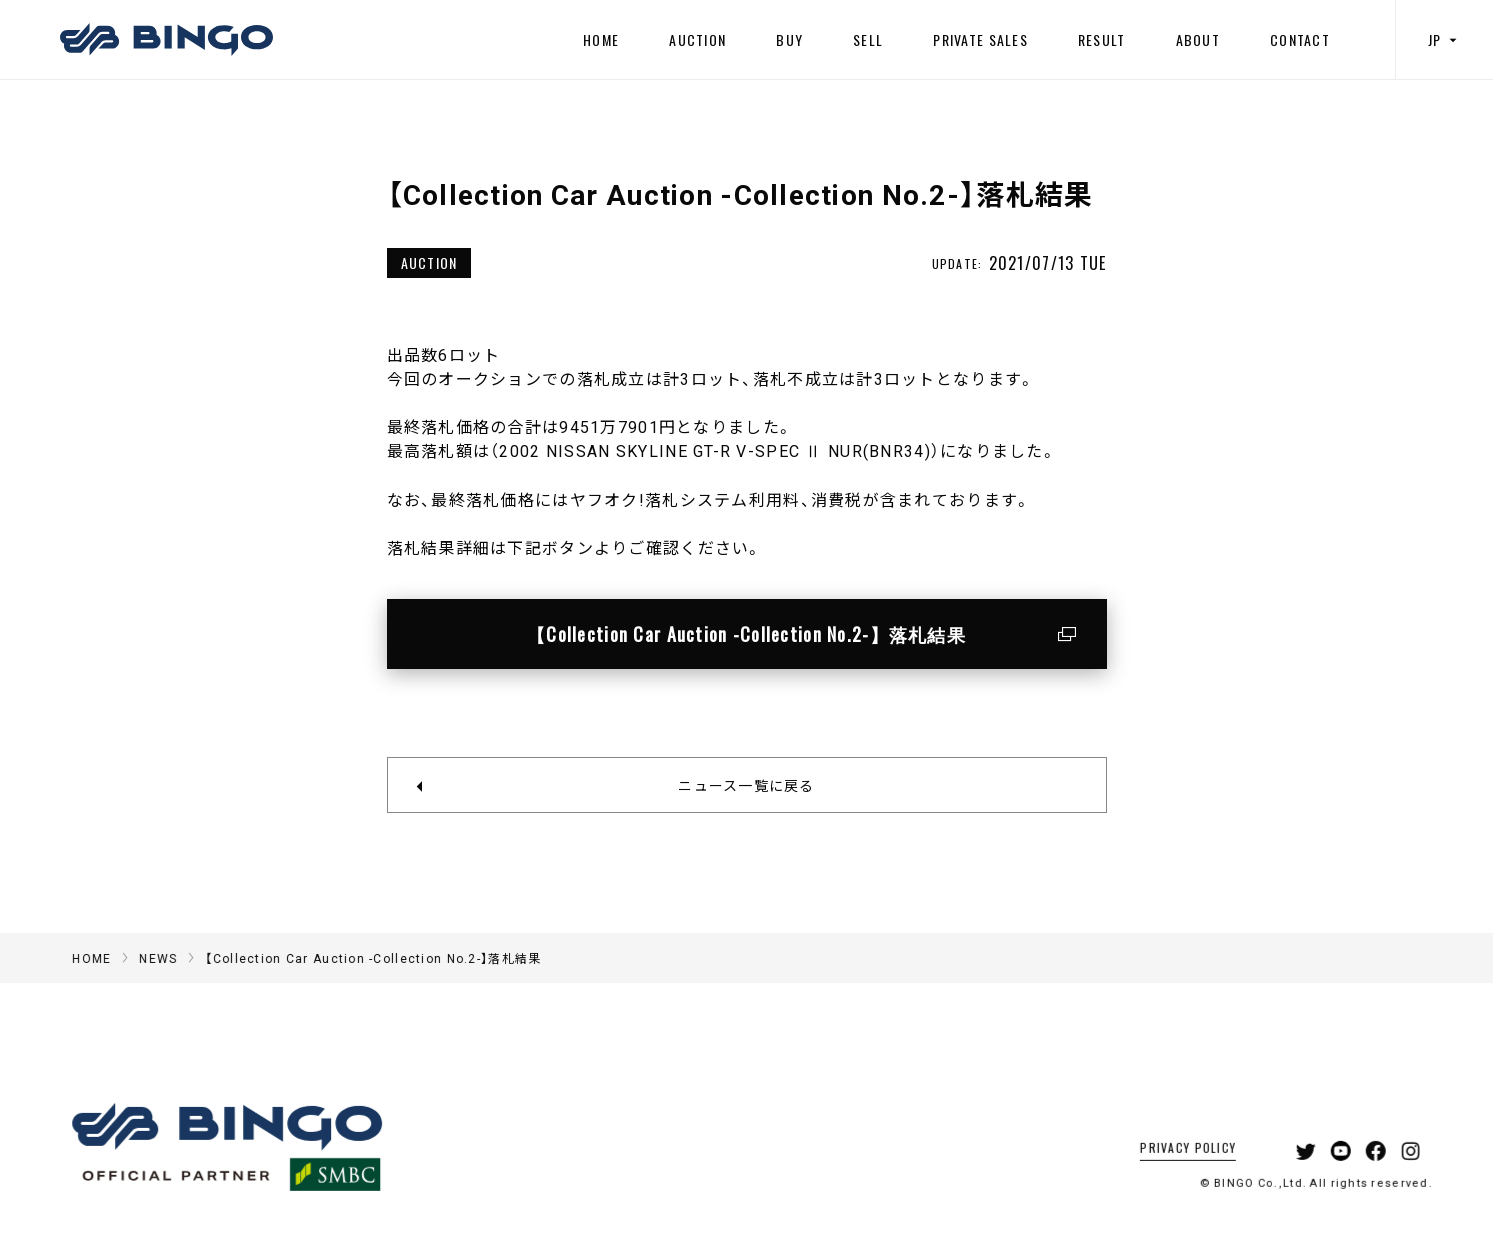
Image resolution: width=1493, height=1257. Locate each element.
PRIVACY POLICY (1163, 1173)
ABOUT (1198, 39)
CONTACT (1300, 39)
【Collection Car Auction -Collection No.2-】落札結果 (746, 634)
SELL (868, 39)
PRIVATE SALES (980, 39)
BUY (789, 39)
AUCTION (697, 39)
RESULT (1102, 39)
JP (1445, 39)
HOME (601, 39)
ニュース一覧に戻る (746, 785)
